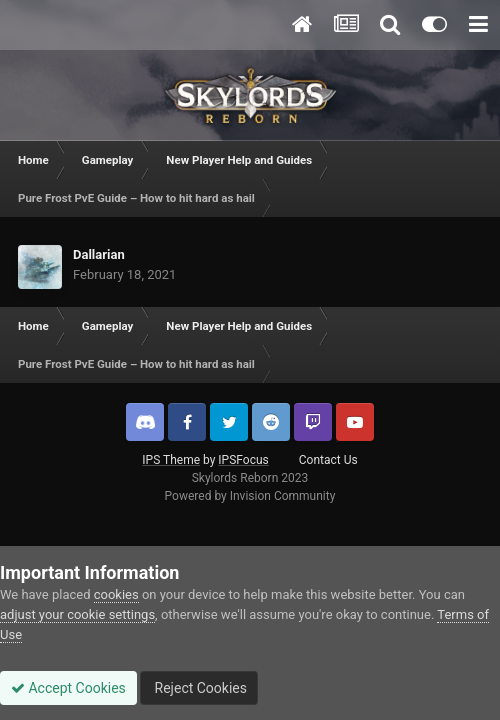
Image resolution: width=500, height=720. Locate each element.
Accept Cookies (68, 688)
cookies (116, 594)
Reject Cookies (199, 688)
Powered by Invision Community (250, 496)
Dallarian (99, 254)
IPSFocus (243, 460)
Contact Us (328, 460)
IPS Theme (171, 460)
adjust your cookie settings (77, 614)
